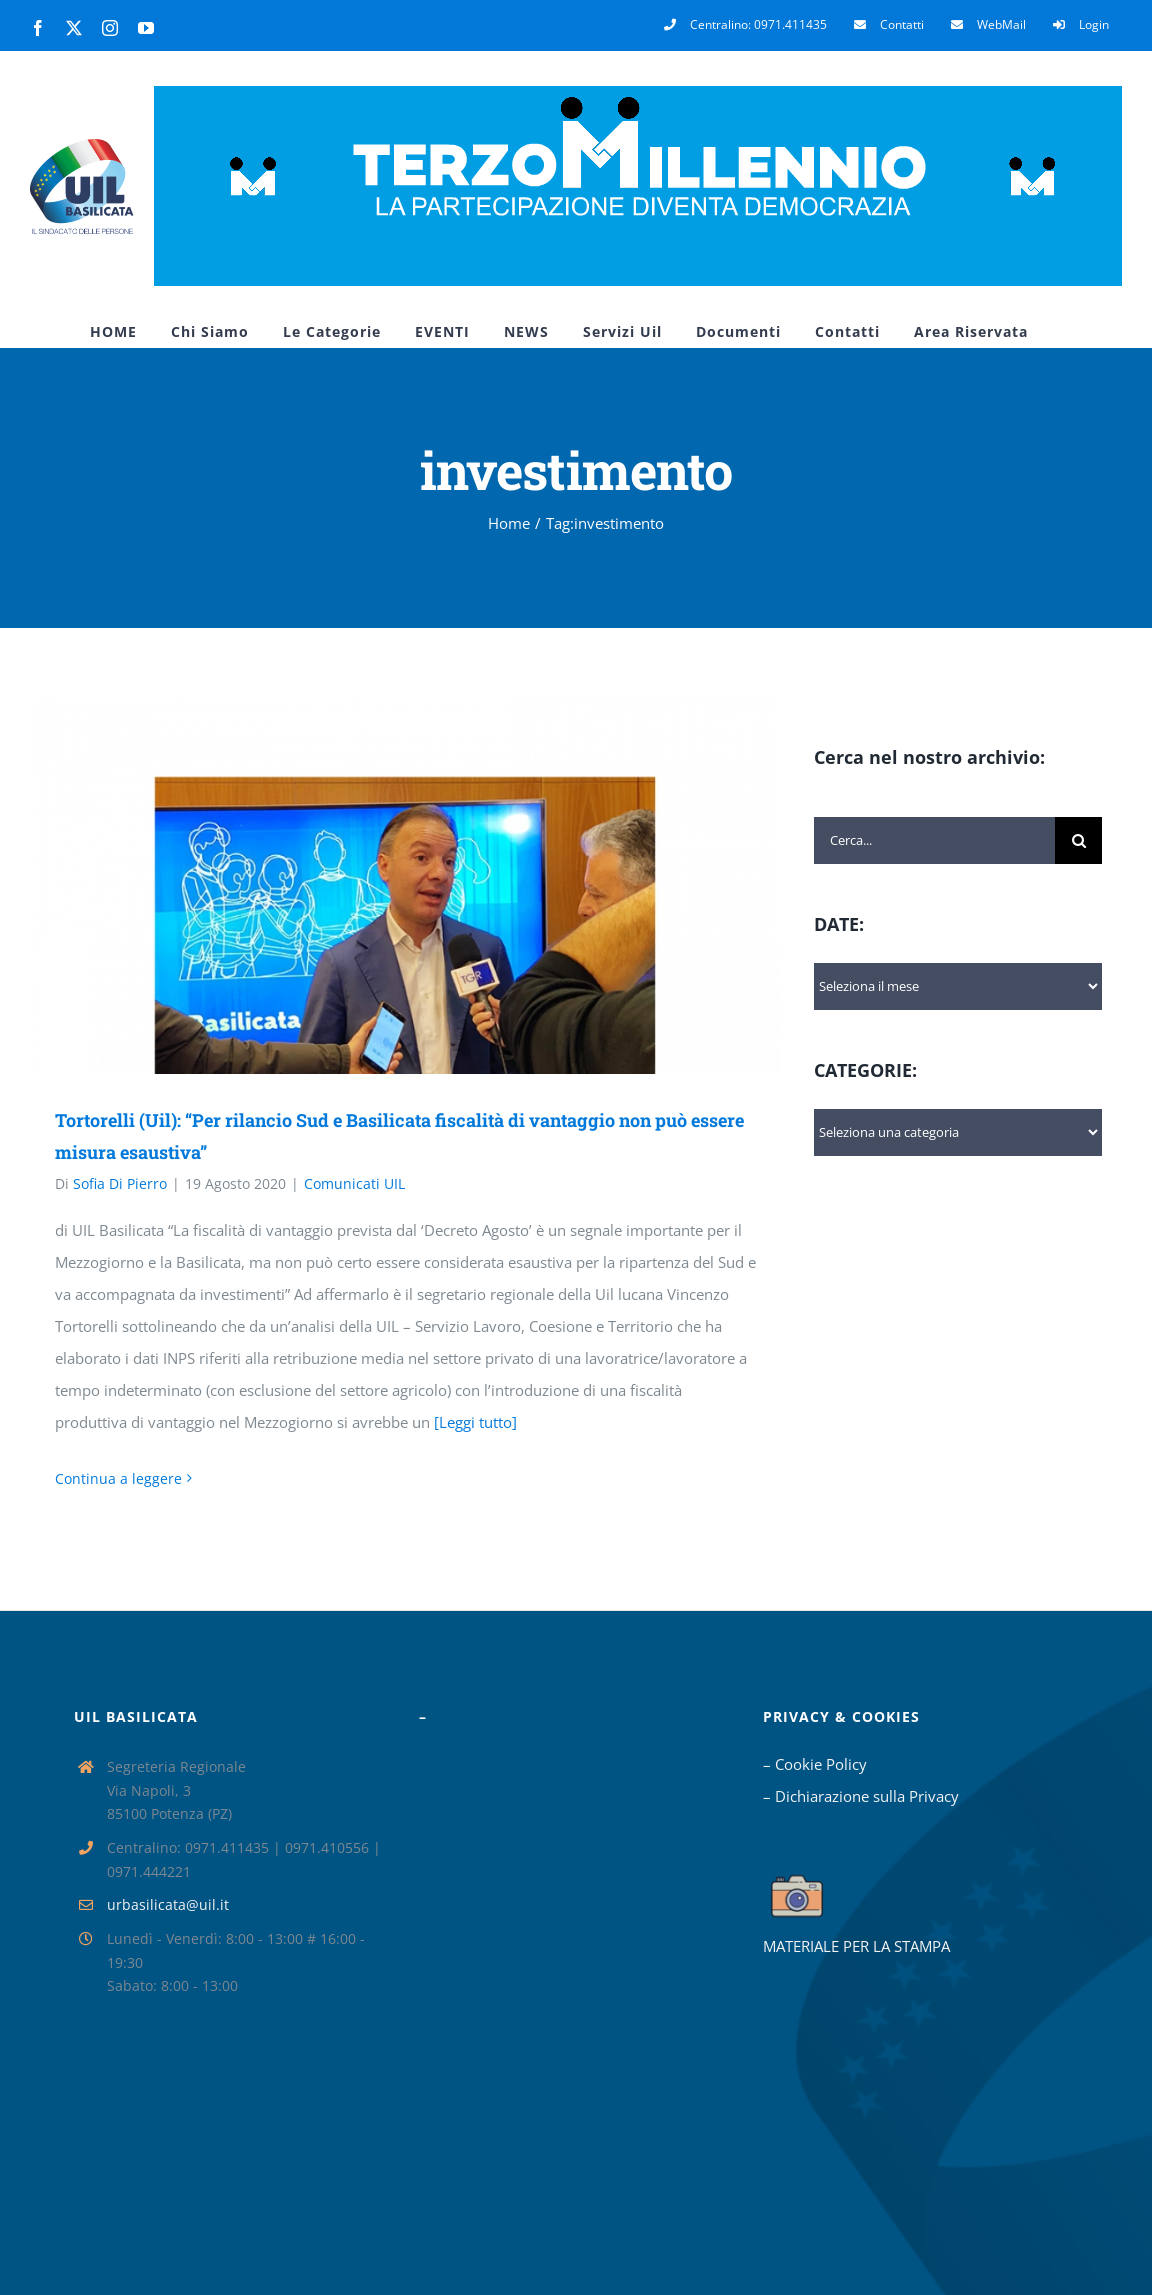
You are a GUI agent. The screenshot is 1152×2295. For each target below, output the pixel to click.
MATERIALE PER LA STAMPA (856, 1946)
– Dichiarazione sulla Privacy (861, 1796)
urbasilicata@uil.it (168, 1904)
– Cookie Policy (815, 1764)
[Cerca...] (934, 840)
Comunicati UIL (354, 1183)
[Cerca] (1078, 840)
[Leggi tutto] (475, 1422)
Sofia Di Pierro (120, 1183)
